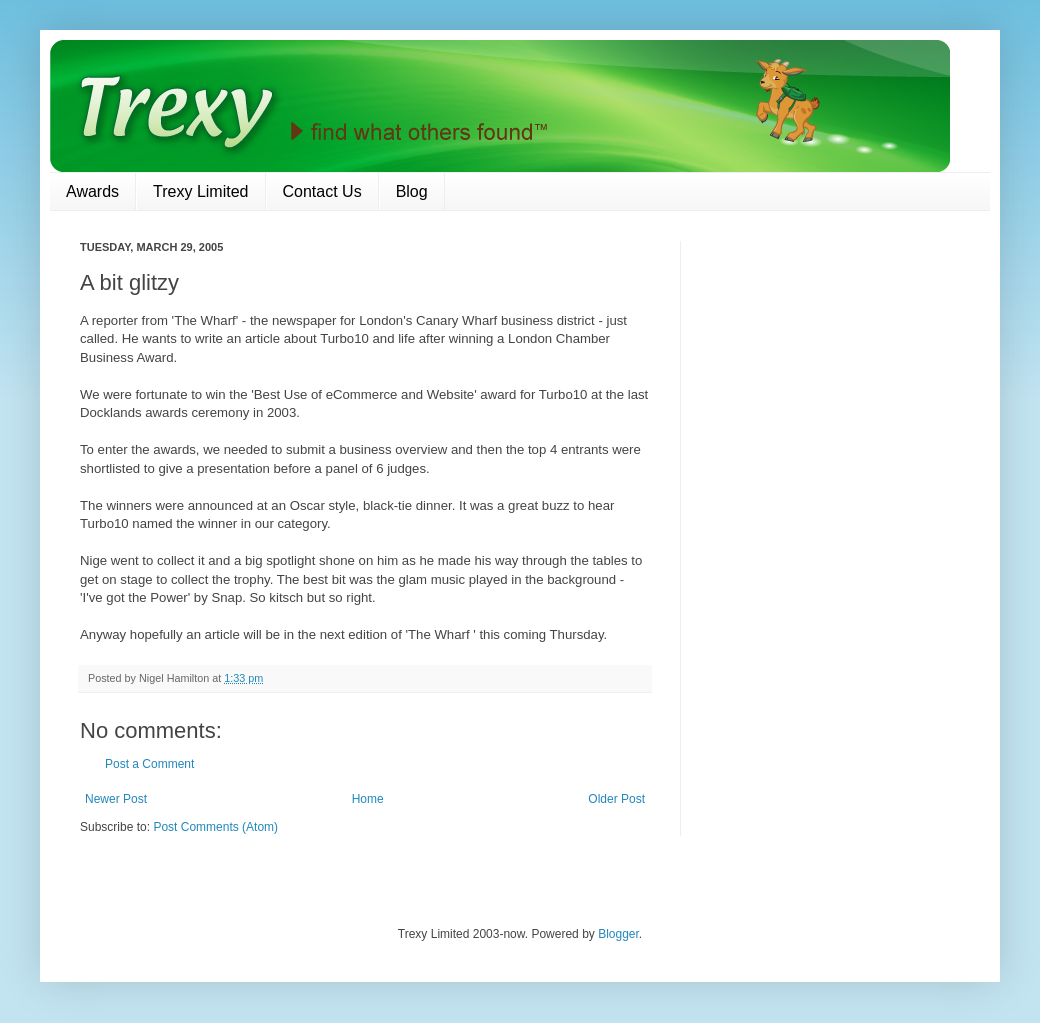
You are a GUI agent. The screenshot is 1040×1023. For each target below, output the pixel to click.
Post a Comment (149, 764)
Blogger (618, 934)
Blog (412, 191)
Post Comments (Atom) (215, 827)
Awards (92, 191)
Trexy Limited (200, 191)
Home (368, 799)
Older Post (616, 799)
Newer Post (116, 799)
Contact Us (322, 191)
